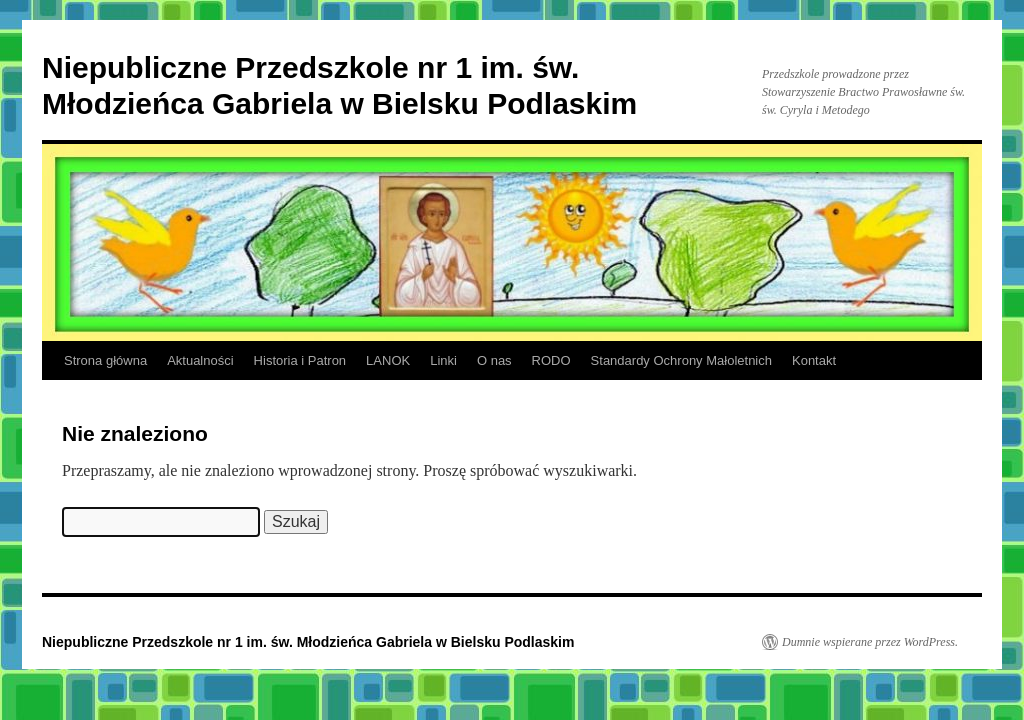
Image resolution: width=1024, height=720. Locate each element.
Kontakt (814, 360)
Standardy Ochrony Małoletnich (681, 360)
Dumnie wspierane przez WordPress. (870, 642)
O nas (494, 360)
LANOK (388, 360)
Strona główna (105, 360)
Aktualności (200, 360)
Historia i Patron (300, 360)
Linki (443, 360)
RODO (551, 360)
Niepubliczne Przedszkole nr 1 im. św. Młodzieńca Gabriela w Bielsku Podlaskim (308, 642)
